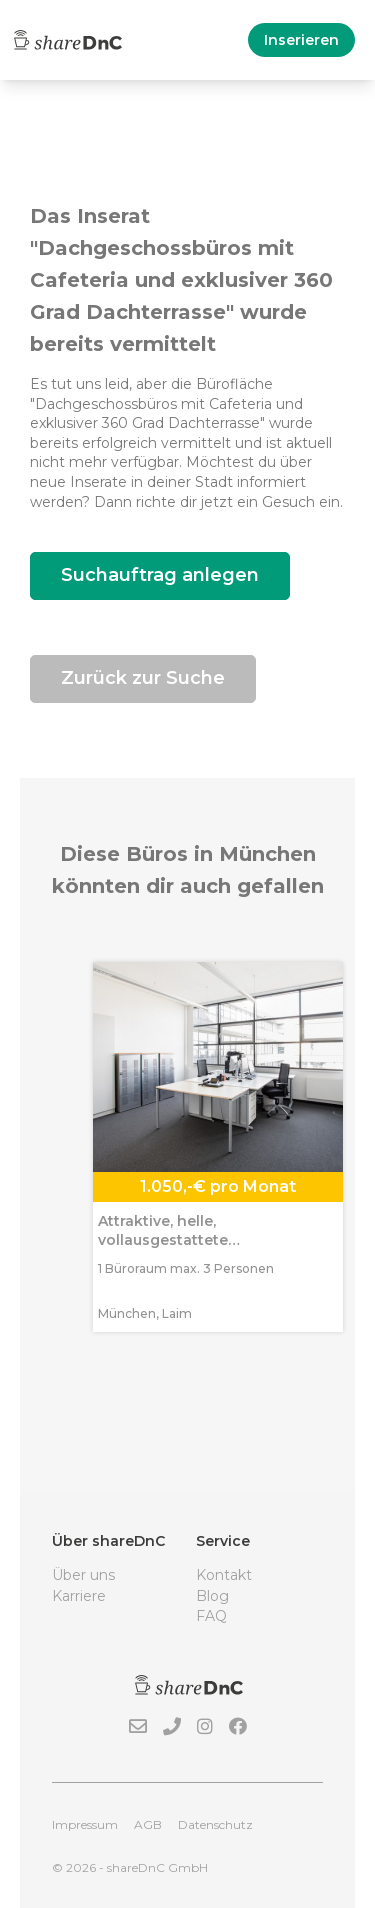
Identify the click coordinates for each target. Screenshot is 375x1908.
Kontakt (224, 1575)
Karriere (79, 1596)
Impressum (85, 1824)
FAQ (211, 1616)
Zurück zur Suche (143, 678)
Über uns (83, 1575)
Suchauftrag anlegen (160, 575)
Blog (212, 1596)
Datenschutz (215, 1824)
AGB (148, 1824)
